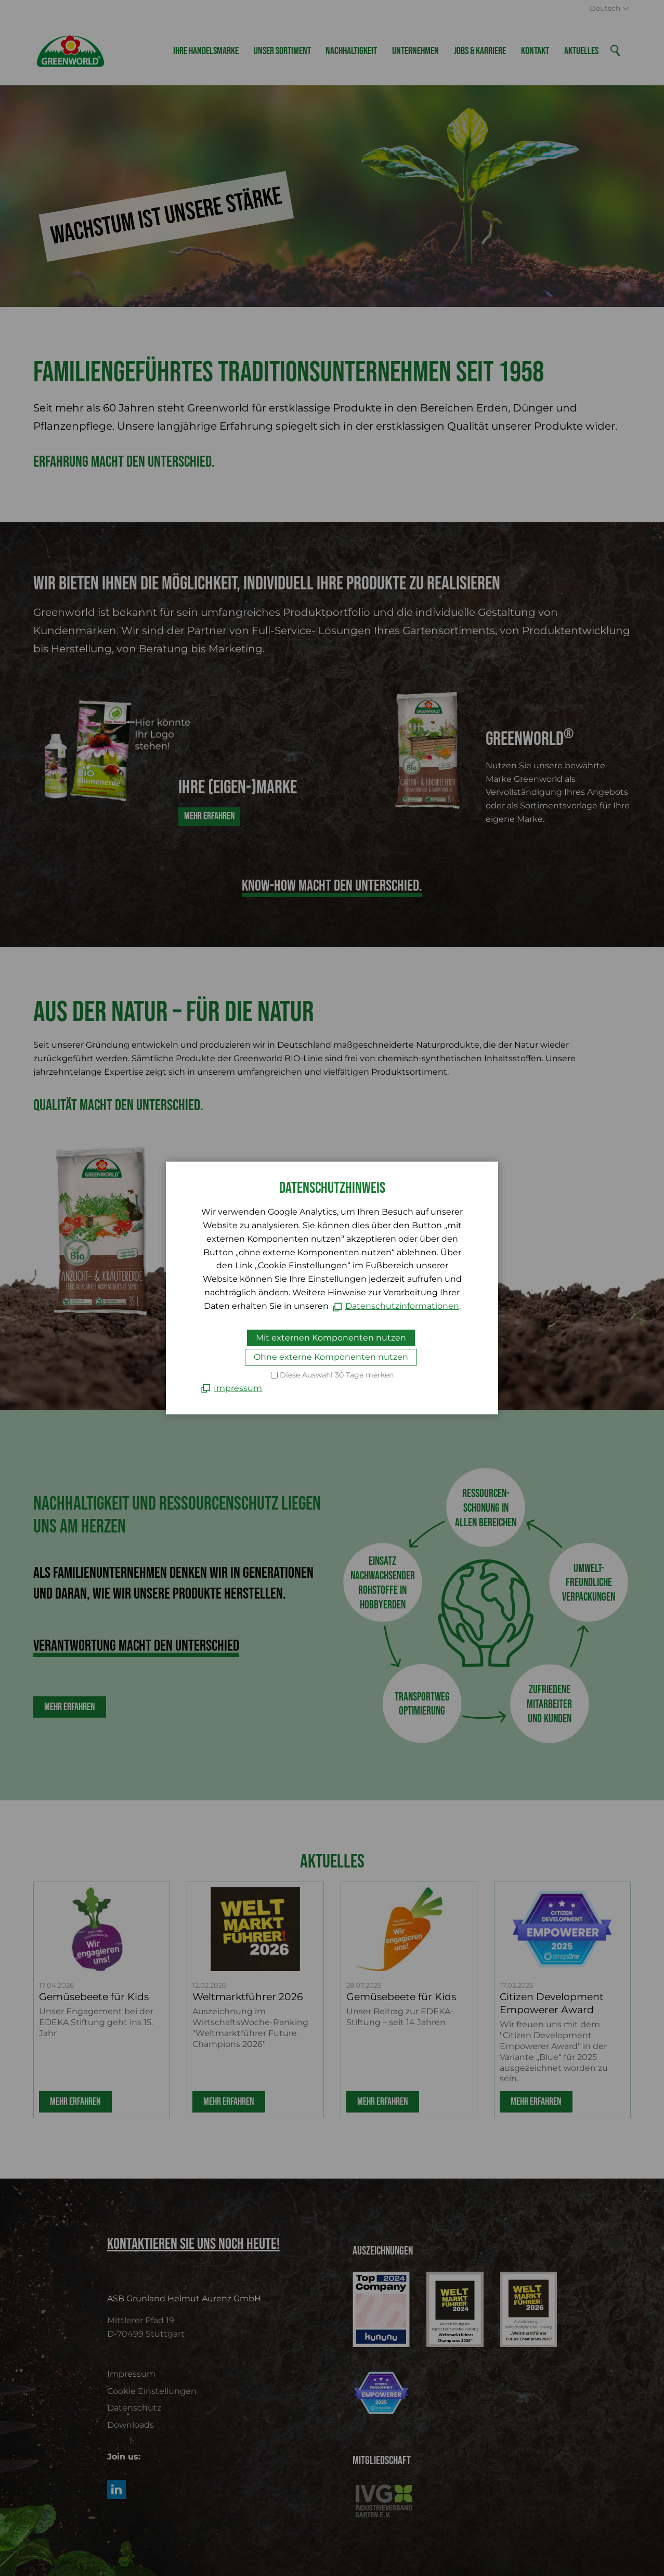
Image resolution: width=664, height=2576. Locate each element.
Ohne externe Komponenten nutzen (331, 1357)
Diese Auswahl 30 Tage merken (337, 1375)
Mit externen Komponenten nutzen (331, 1338)
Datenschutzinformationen (402, 1306)
